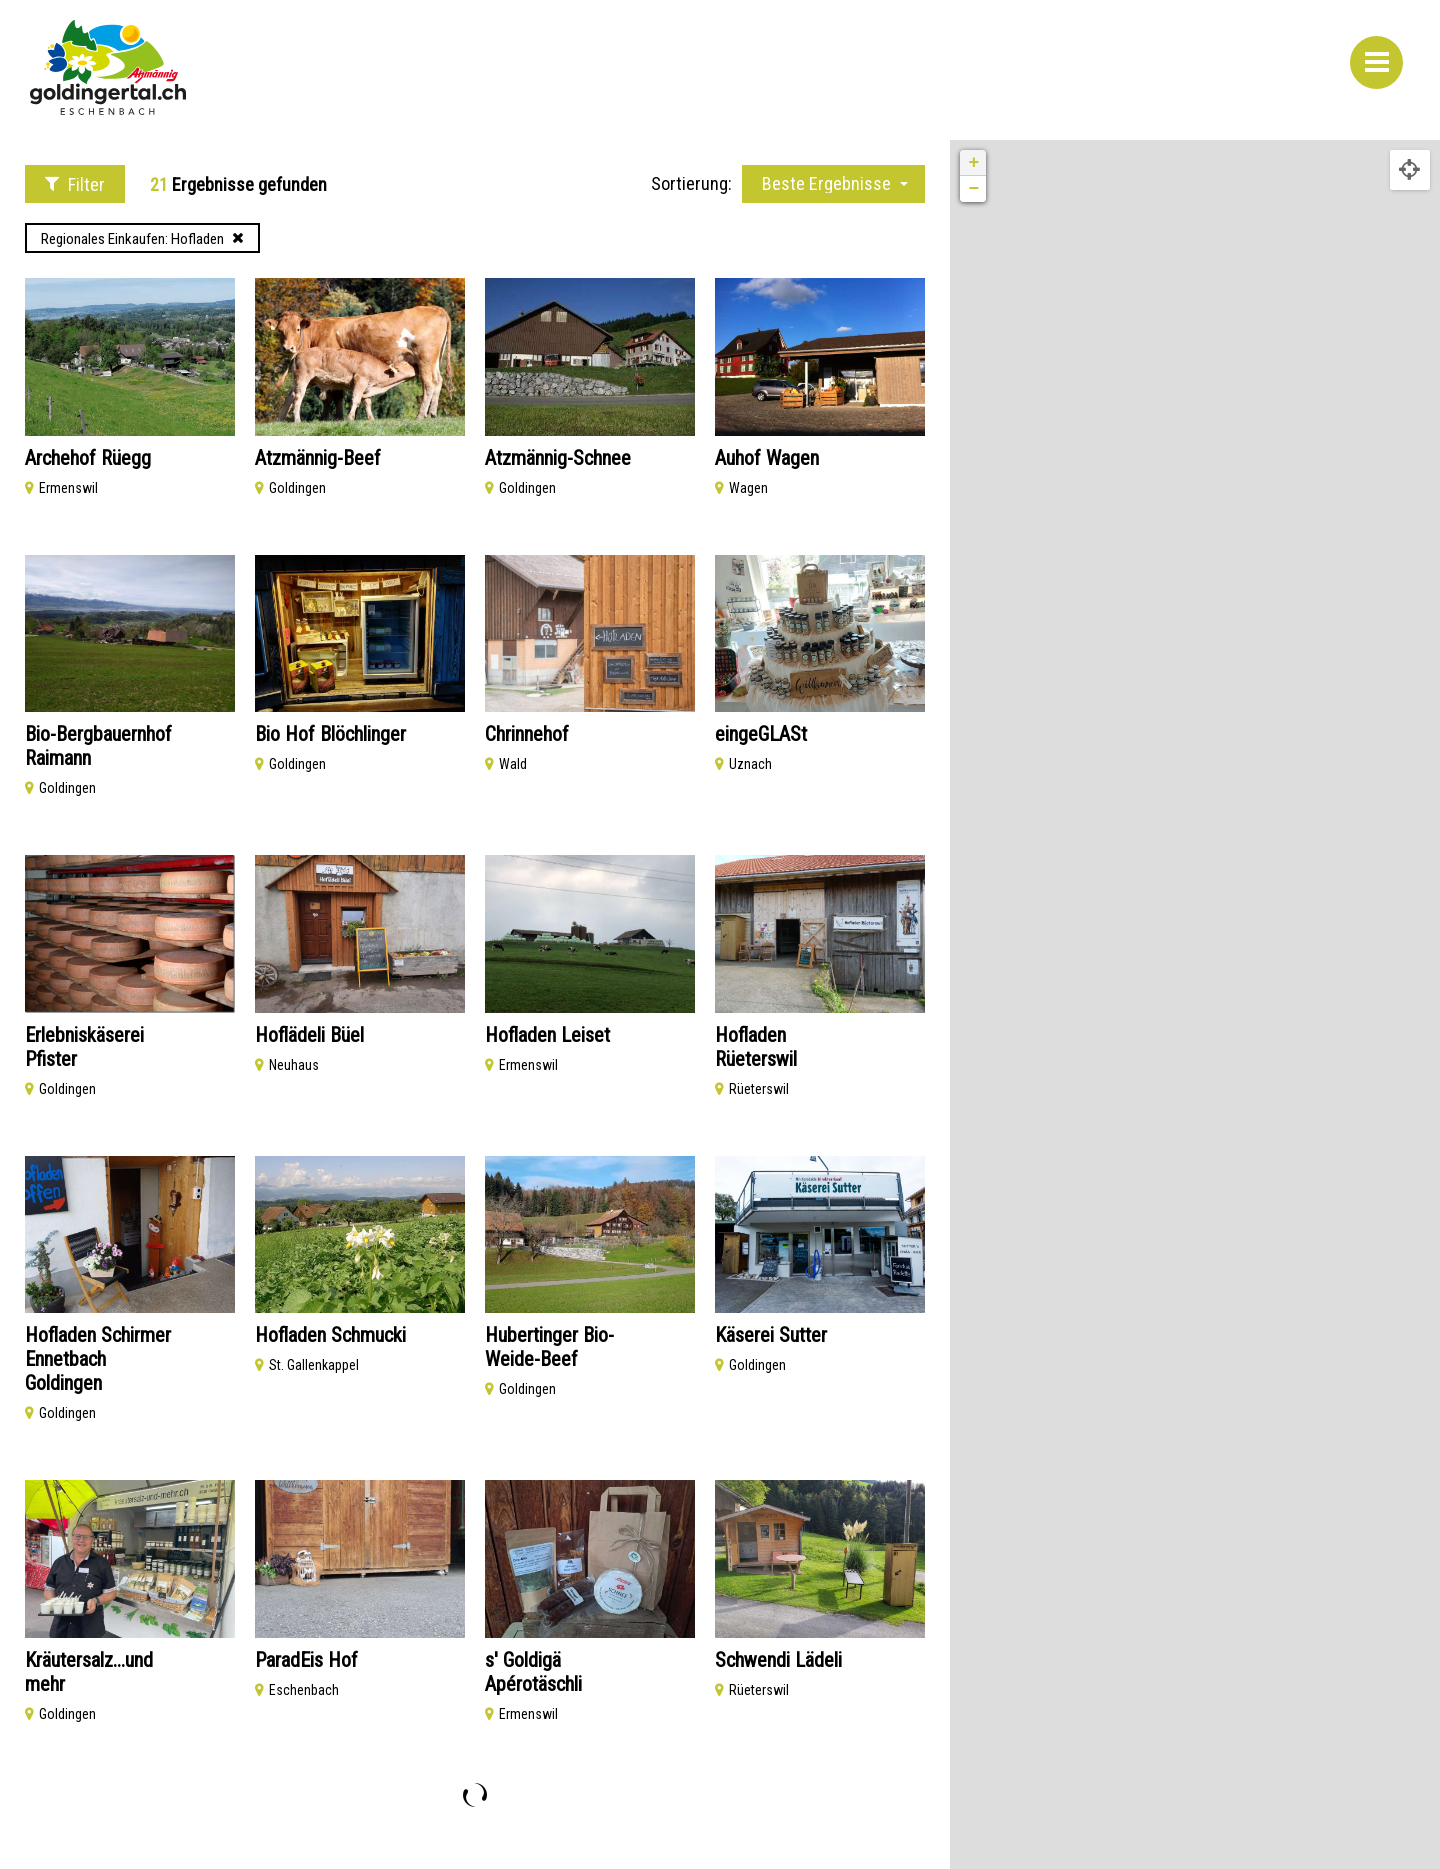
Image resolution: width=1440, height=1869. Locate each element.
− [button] (973, 189)
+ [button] (973, 163)
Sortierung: (691, 184)
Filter (75, 184)
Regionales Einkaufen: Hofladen (142, 239)
